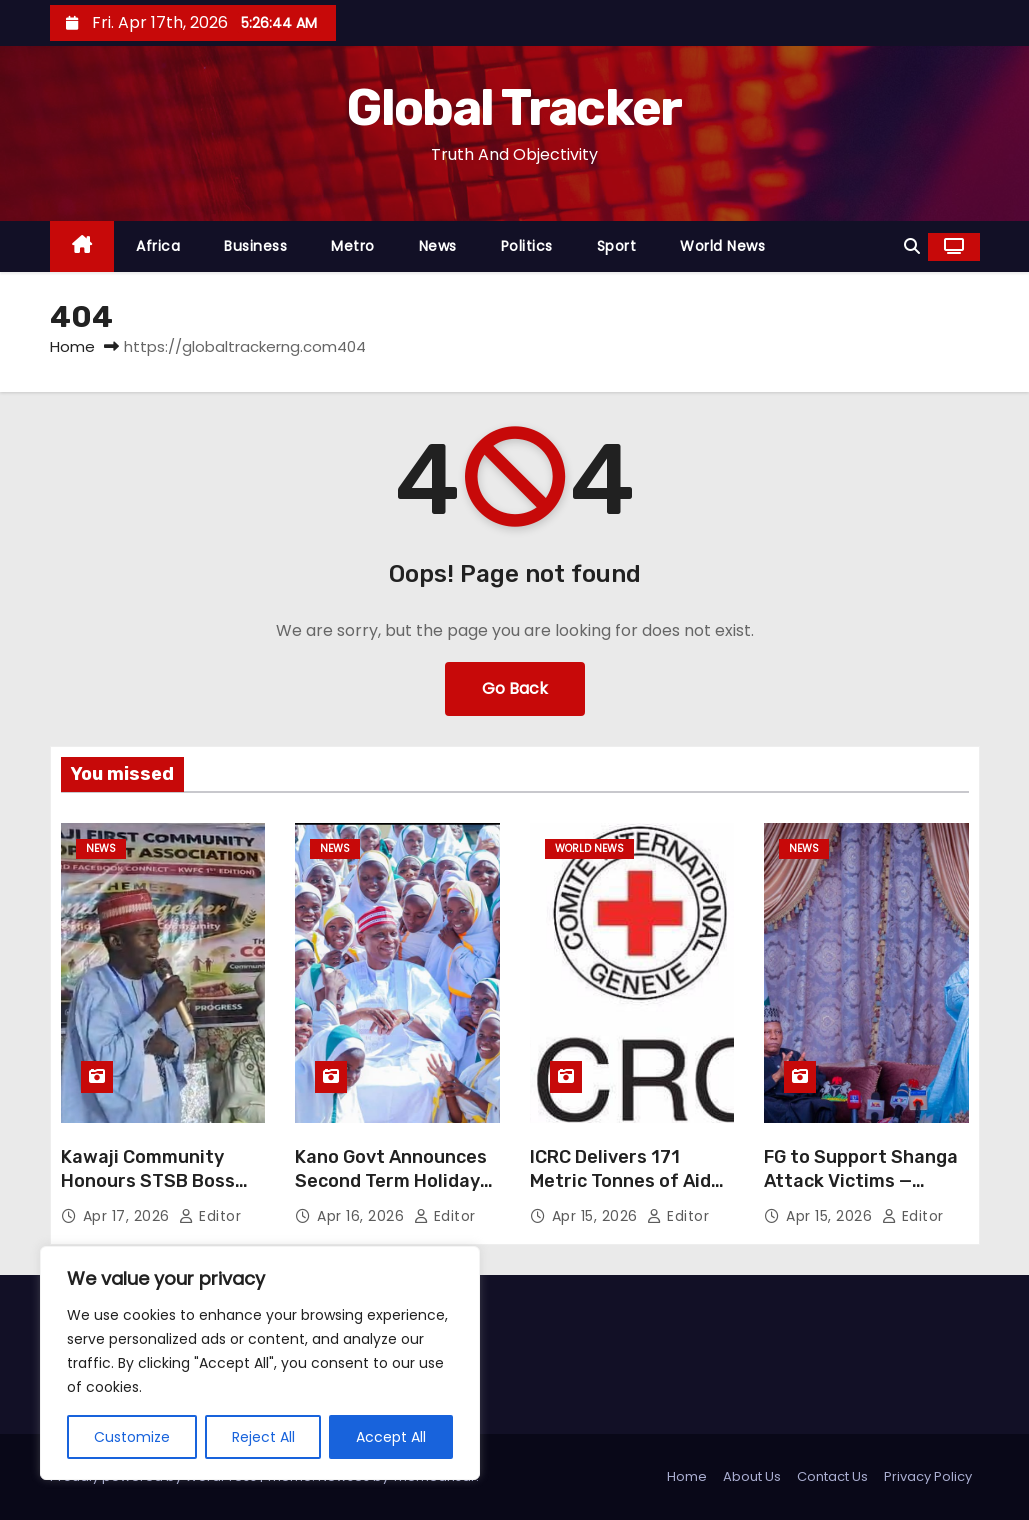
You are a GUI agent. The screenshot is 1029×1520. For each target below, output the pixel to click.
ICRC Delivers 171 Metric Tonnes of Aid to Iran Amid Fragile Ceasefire (620, 1193)
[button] (912, 246)
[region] (260, 1363)
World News (722, 246)
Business (255, 246)
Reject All (263, 1437)
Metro (353, 246)
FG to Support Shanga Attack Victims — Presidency (861, 1181)
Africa (158, 246)
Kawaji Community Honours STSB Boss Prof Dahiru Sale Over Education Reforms (156, 1193)
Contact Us (832, 1476)
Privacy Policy (928, 1476)
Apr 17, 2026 (129, 1216)
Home (72, 346)
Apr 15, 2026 (597, 1216)
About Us (752, 1476)
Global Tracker (514, 108)
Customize (132, 1437)
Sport (617, 246)
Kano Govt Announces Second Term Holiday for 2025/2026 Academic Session (391, 1193)
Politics (527, 246)
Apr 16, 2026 (363, 1216)
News (438, 246)
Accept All (391, 1437)
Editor (210, 1216)
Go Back (515, 688)
